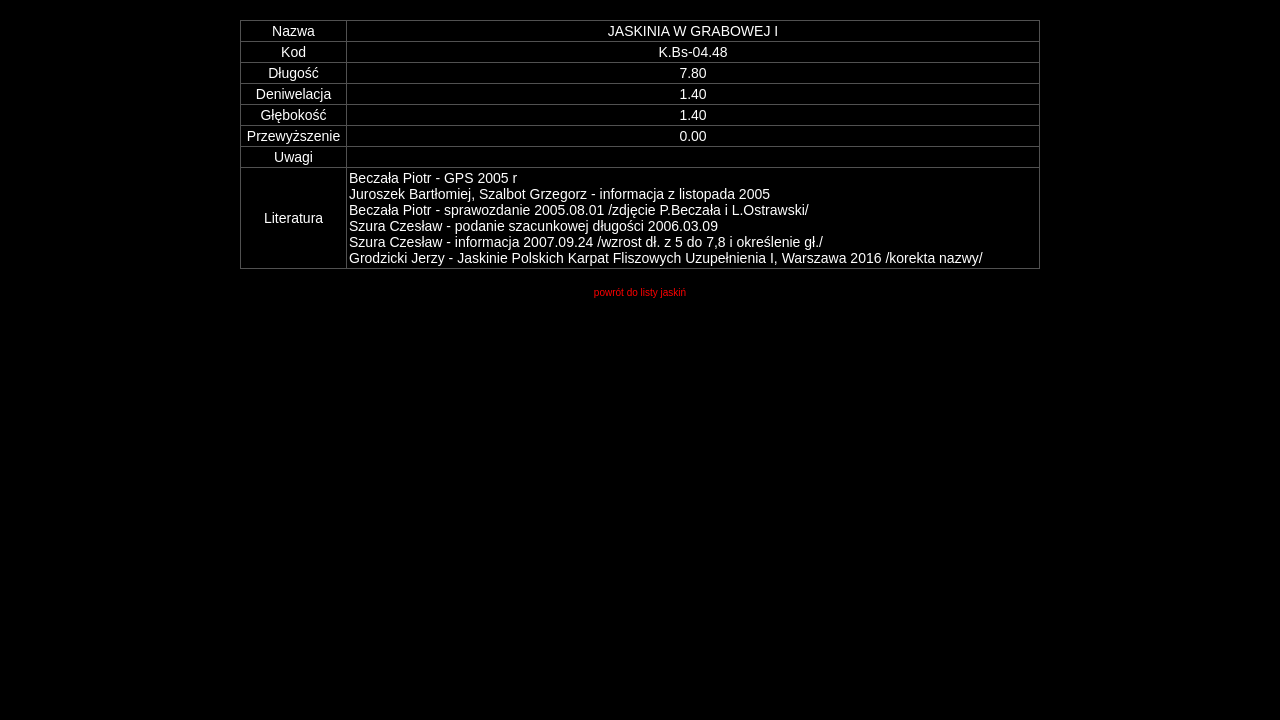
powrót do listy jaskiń (640, 292)
